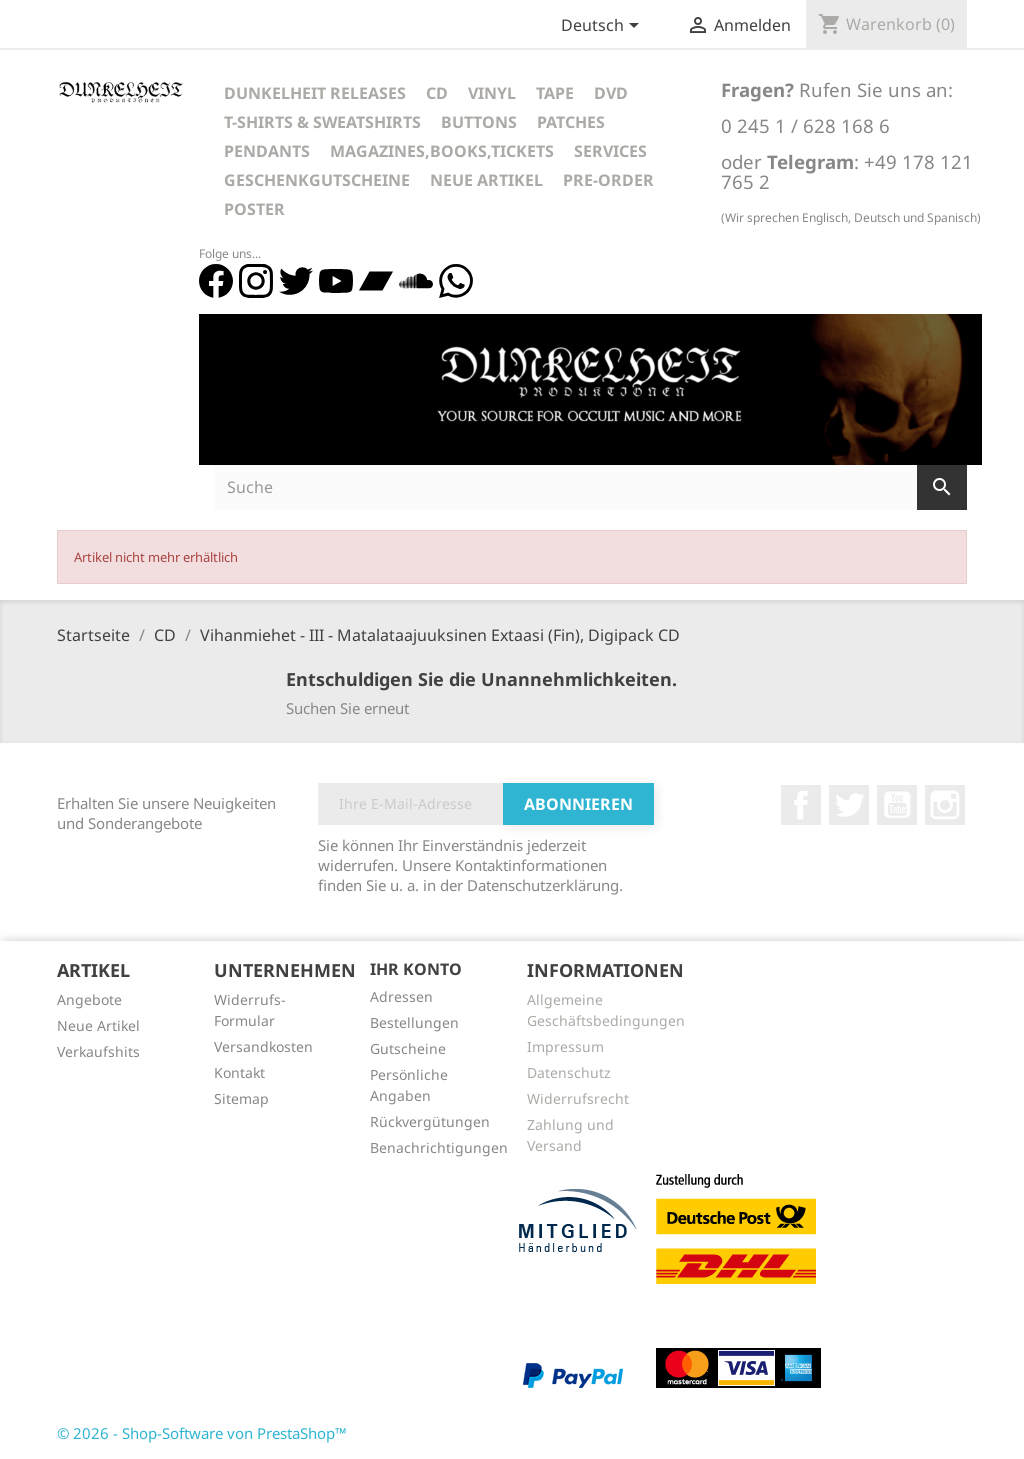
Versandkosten (263, 1046)
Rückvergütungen (430, 1121)
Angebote (89, 999)
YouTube (897, 805)
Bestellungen (414, 1022)
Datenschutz (569, 1072)
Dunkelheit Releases (315, 93)
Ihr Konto (416, 969)
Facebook (801, 805)
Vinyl (492, 93)
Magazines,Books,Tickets (442, 151)
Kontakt (239, 1072)
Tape (555, 93)
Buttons (479, 122)
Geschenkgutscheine (317, 180)
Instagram (945, 805)
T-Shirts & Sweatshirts (322, 122)
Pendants (267, 151)
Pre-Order (608, 180)
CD (437, 93)
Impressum (565, 1046)
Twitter (849, 805)
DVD (611, 93)
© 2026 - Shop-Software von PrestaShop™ (202, 1433)
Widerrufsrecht (578, 1098)
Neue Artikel (486, 180)
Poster (254, 209)
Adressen (401, 996)
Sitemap (241, 1098)
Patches (571, 122)
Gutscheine (408, 1048)
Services (610, 151)
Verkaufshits (98, 1051)
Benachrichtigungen (439, 1147)
